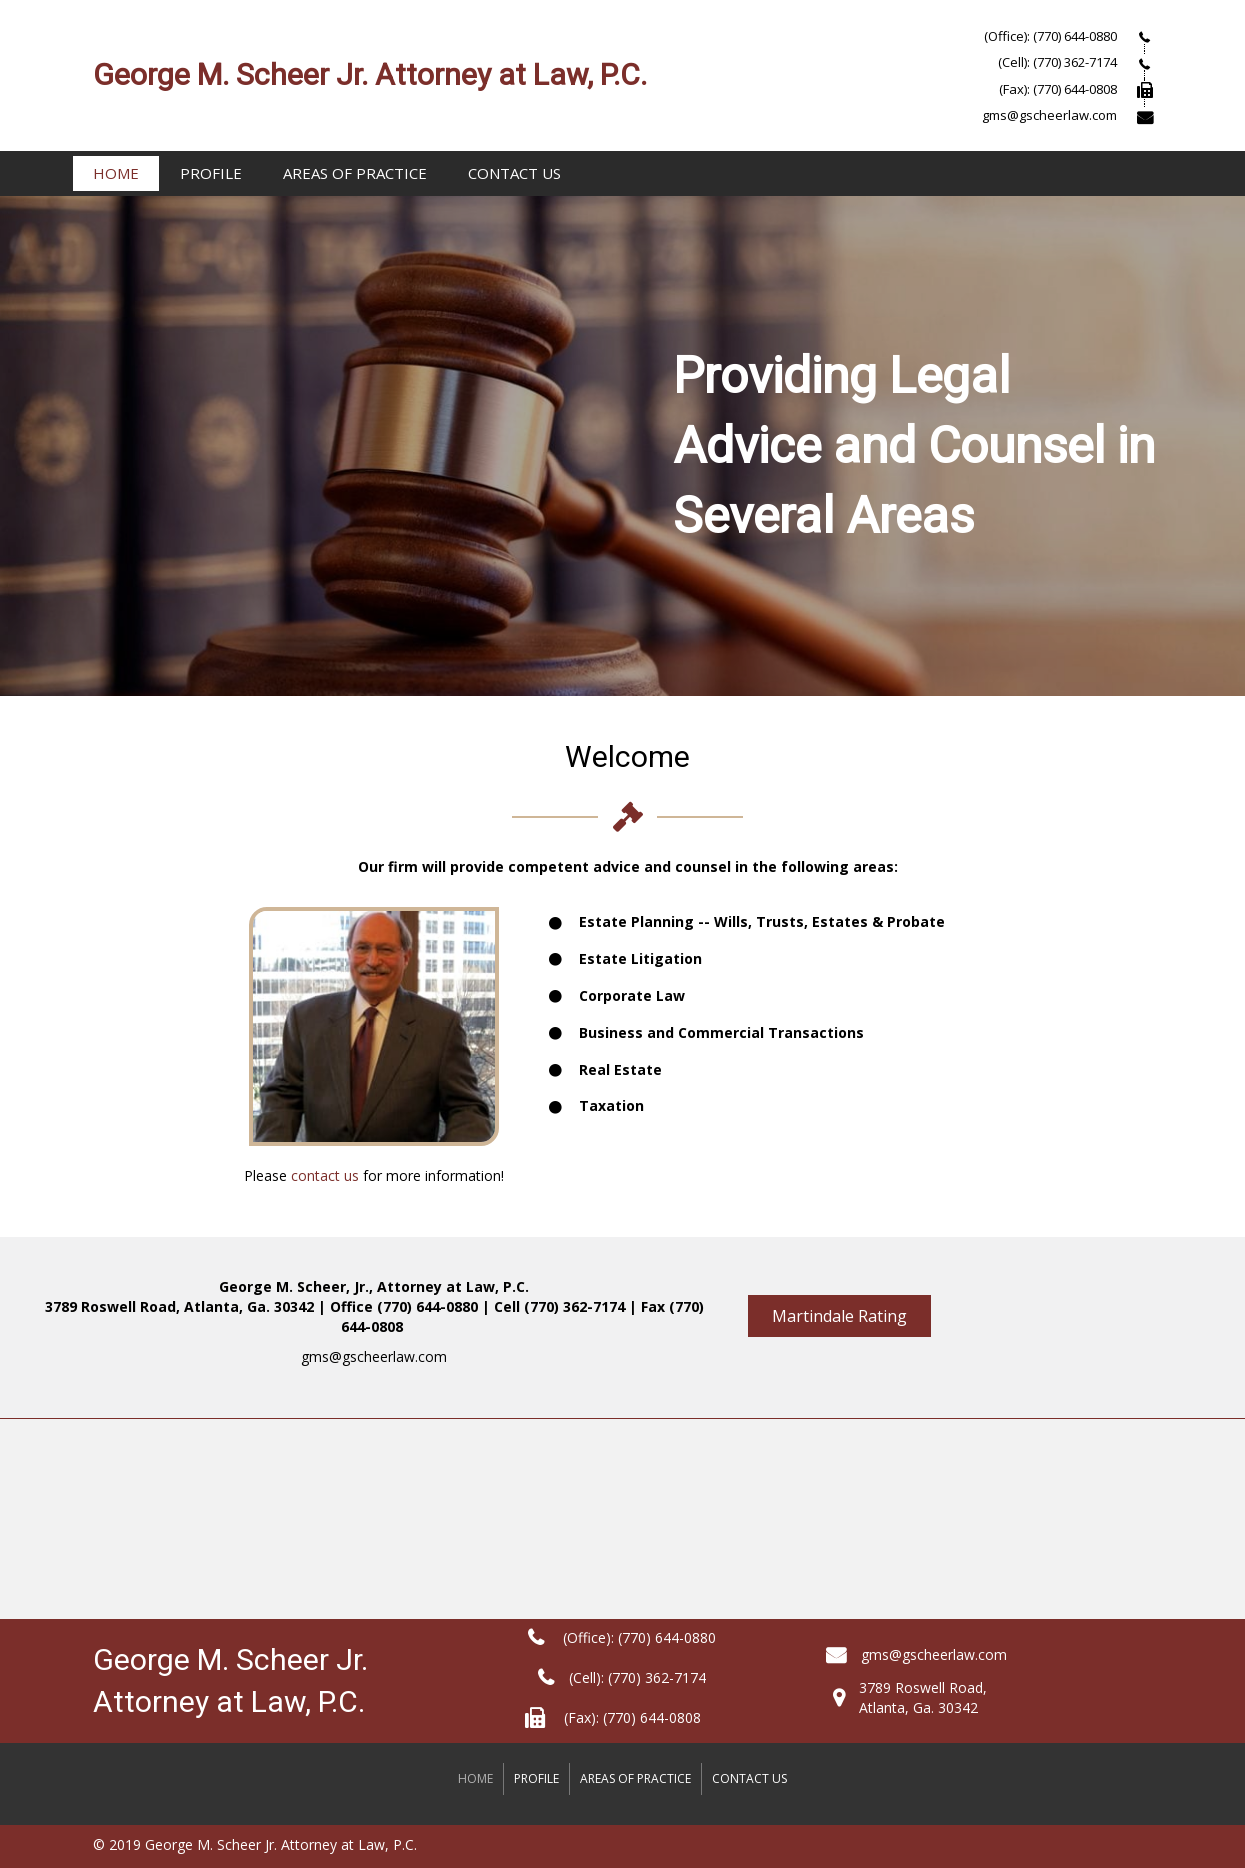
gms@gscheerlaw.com (374, 1356)
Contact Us (514, 173)
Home (116, 173)
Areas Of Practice (355, 173)
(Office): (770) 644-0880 (637, 1637)
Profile (211, 173)
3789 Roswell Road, (923, 1687)
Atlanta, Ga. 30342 (918, 1707)
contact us (325, 1175)
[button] (839, 1316)
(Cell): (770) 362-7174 (637, 1677)
